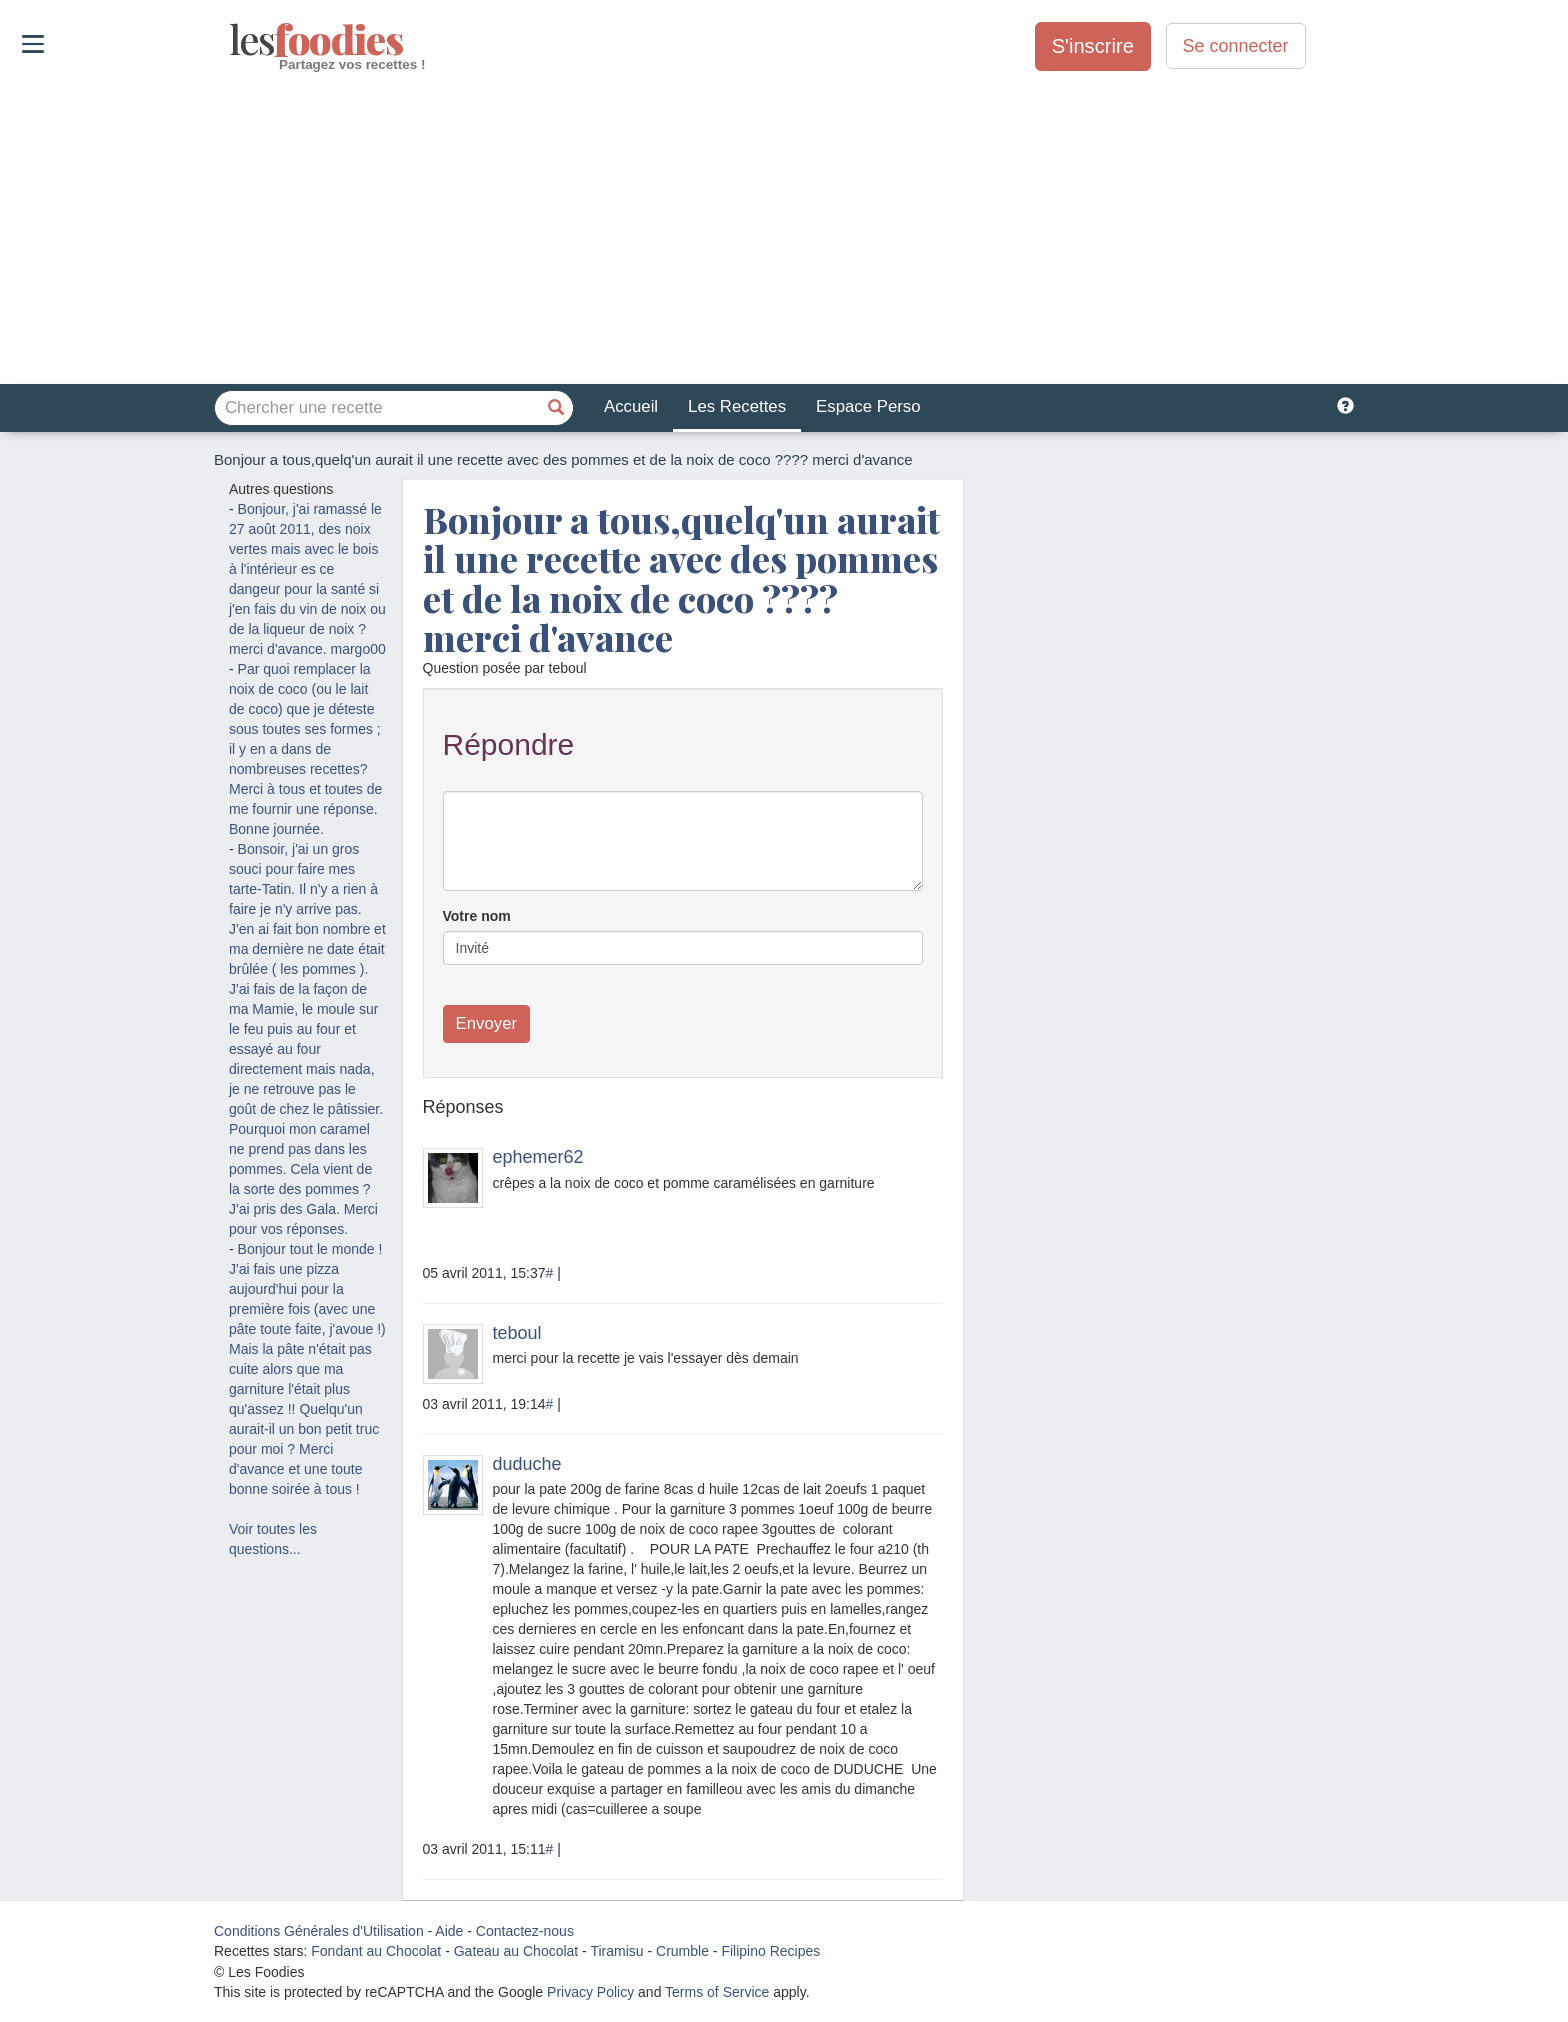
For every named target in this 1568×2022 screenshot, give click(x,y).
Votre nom (477, 916)
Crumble (682, 1951)
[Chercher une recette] (556, 408)
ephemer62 (538, 1157)
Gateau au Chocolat (516, 1951)
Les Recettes (737, 406)
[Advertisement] (784, 229)
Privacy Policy (590, 1992)
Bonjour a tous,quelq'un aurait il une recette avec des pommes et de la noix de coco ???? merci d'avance (681, 578)
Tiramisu (616, 1951)
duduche (527, 1464)
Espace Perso (868, 406)
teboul (517, 1333)
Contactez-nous (525, 1931)
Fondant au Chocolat (376, 1951)
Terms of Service (717, 1992)
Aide (449, 1931)
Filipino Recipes (770, 1951)
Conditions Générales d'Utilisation (319, 1931)
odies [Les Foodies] (231, 40)
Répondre (509, 744)
